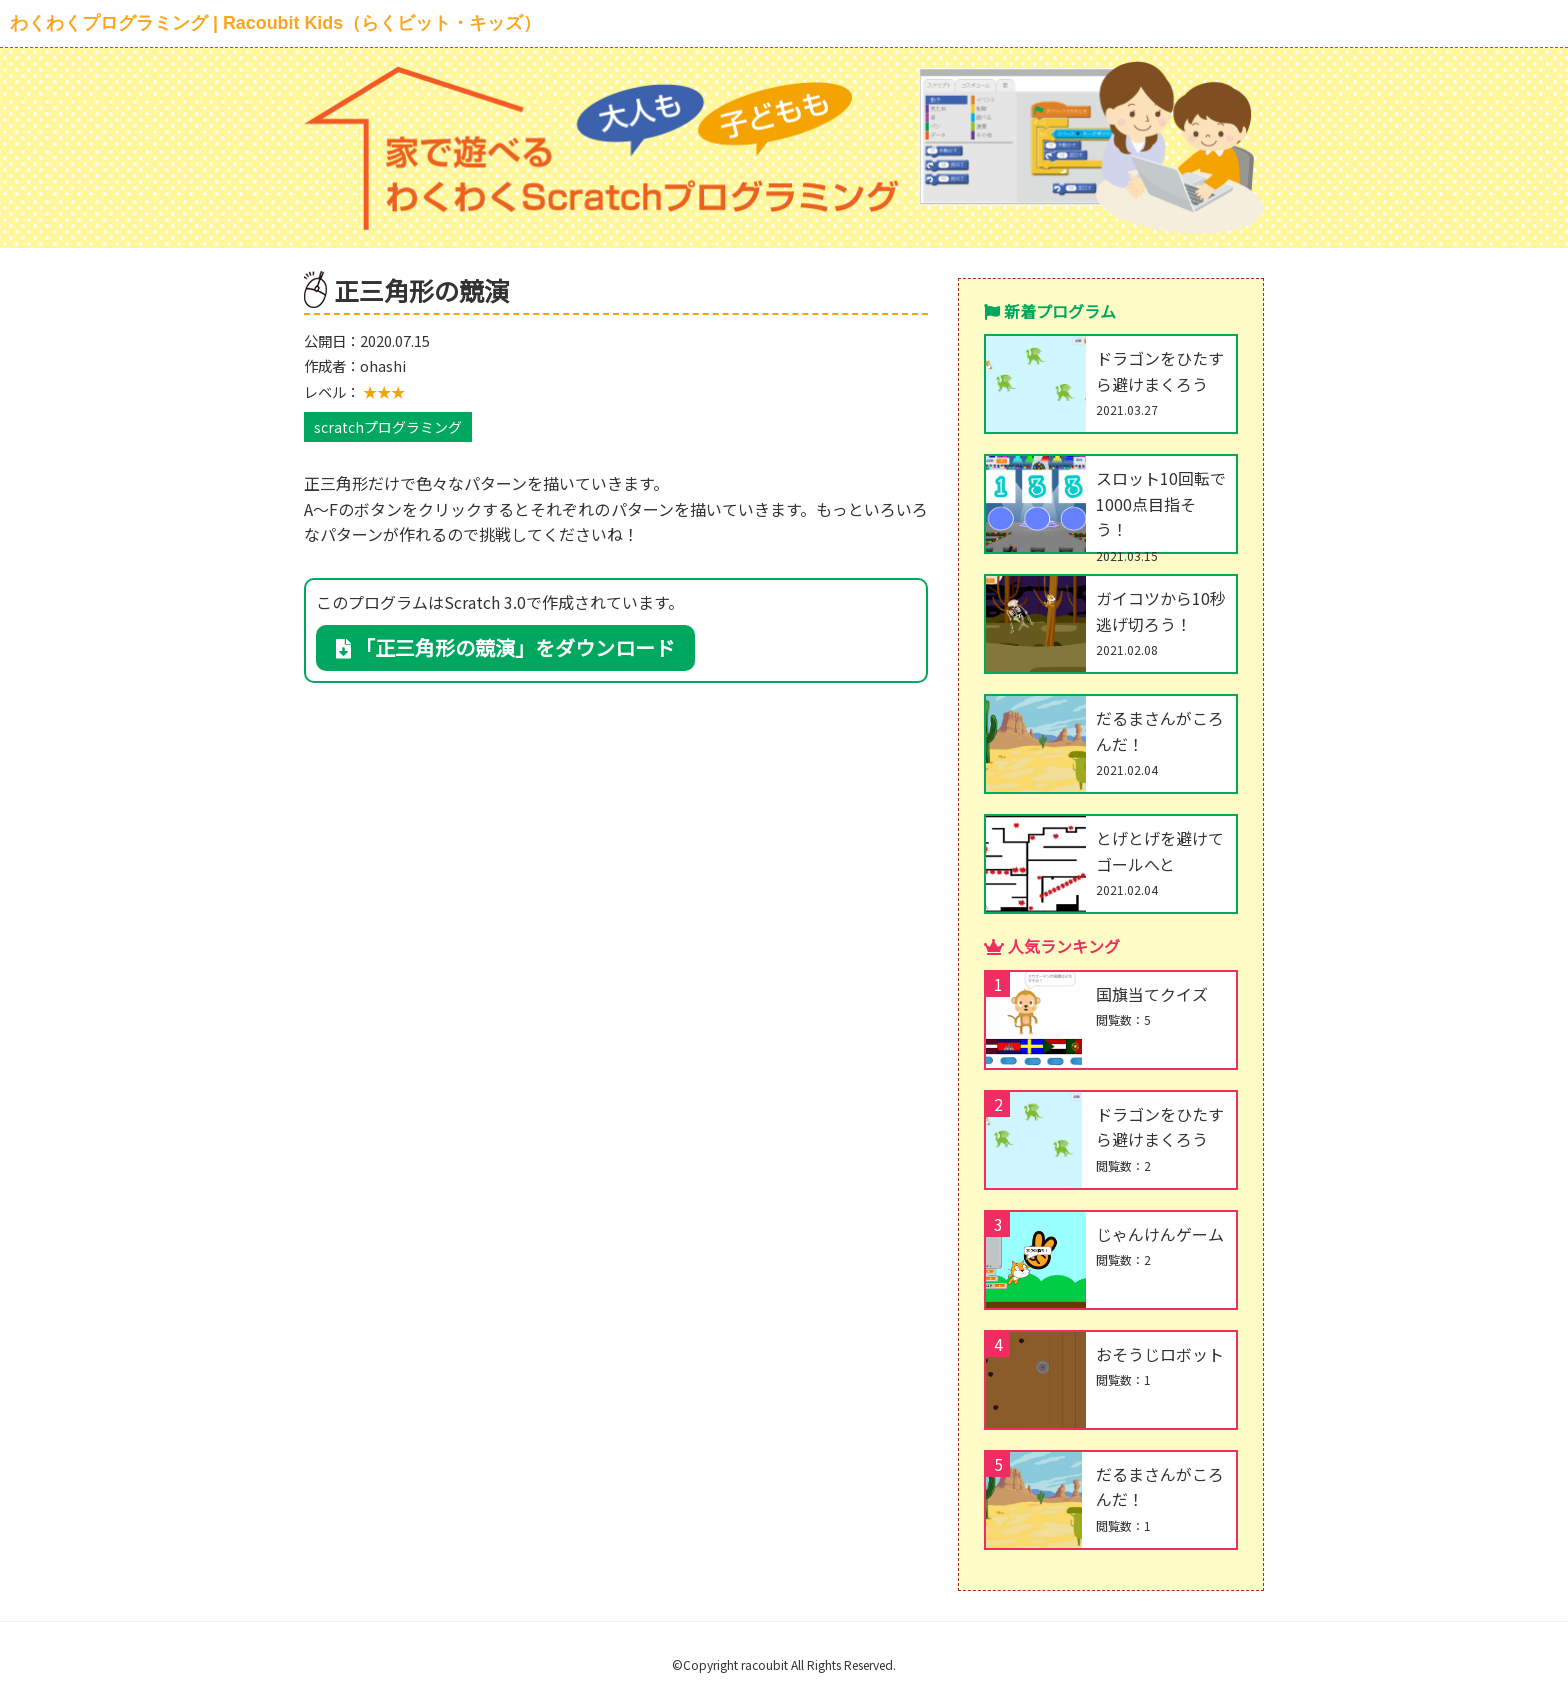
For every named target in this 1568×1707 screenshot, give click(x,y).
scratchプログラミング (388, 427)
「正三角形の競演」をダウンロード (505, 647)
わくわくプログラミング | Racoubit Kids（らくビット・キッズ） (276, 23)
